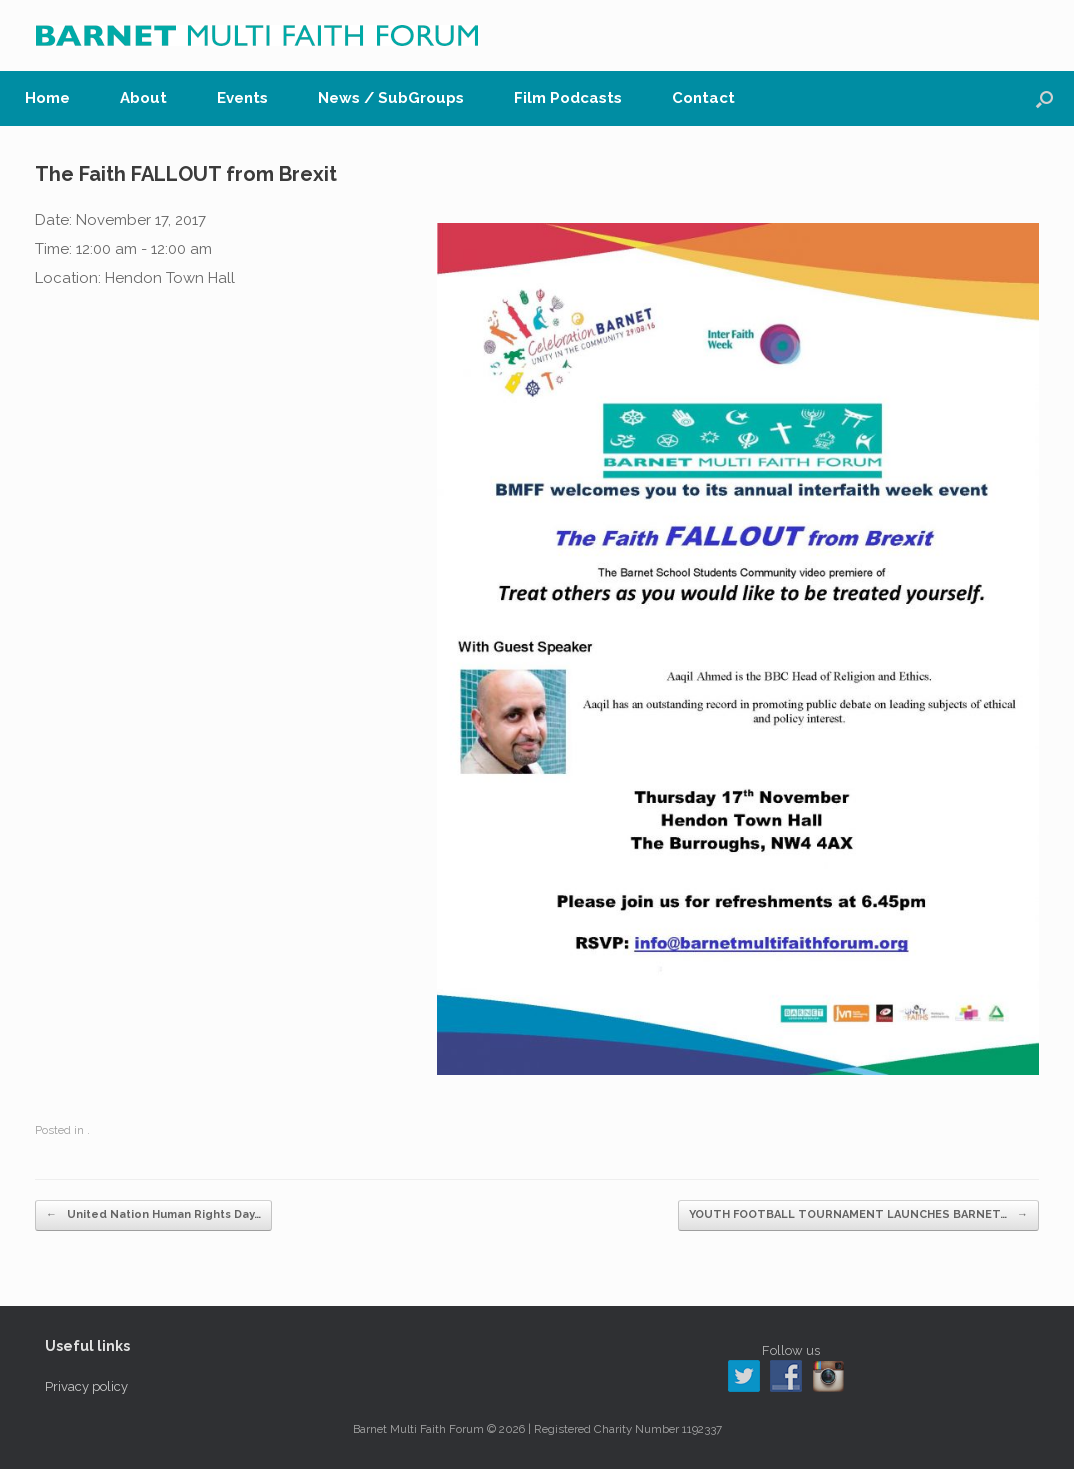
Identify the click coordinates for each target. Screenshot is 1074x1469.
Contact (703, 98)
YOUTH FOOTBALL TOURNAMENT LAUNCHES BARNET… (858, 1215)
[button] (1044, 98)
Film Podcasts (568, 98)
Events (242, 98)
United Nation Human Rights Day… (153, 1215)
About (143, 98)
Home (47, 98)
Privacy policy (86, 1386)
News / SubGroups (391, 98)
